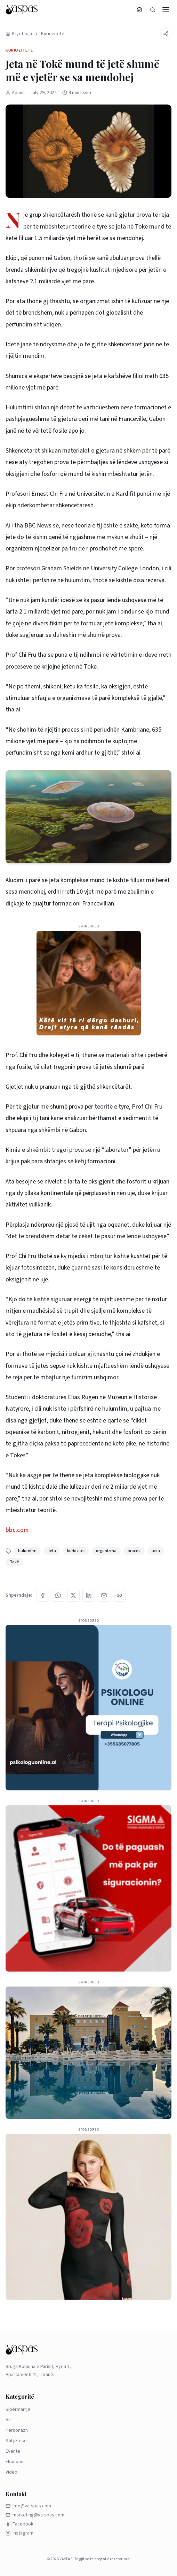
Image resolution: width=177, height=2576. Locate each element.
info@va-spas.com (28, 2505)
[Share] (165, 33)
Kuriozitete (52, 33)
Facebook (19, 2524)
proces (134, 1551)
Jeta (52, 1551)
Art (9, 2419)
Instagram (19, 2533)
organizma (106, 1551)
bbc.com (17, 1530)
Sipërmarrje (18, 2409)
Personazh (17, 2430)
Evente (13, 2451)
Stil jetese (16, 2440)
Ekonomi (14, 2461)
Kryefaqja (19, 33)
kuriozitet (76, 1551)
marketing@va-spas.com (35, 2515)
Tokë (14, 1562)
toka (156, 1551)
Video (11, 2472)
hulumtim (27, 1551)
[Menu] (165, 9)
